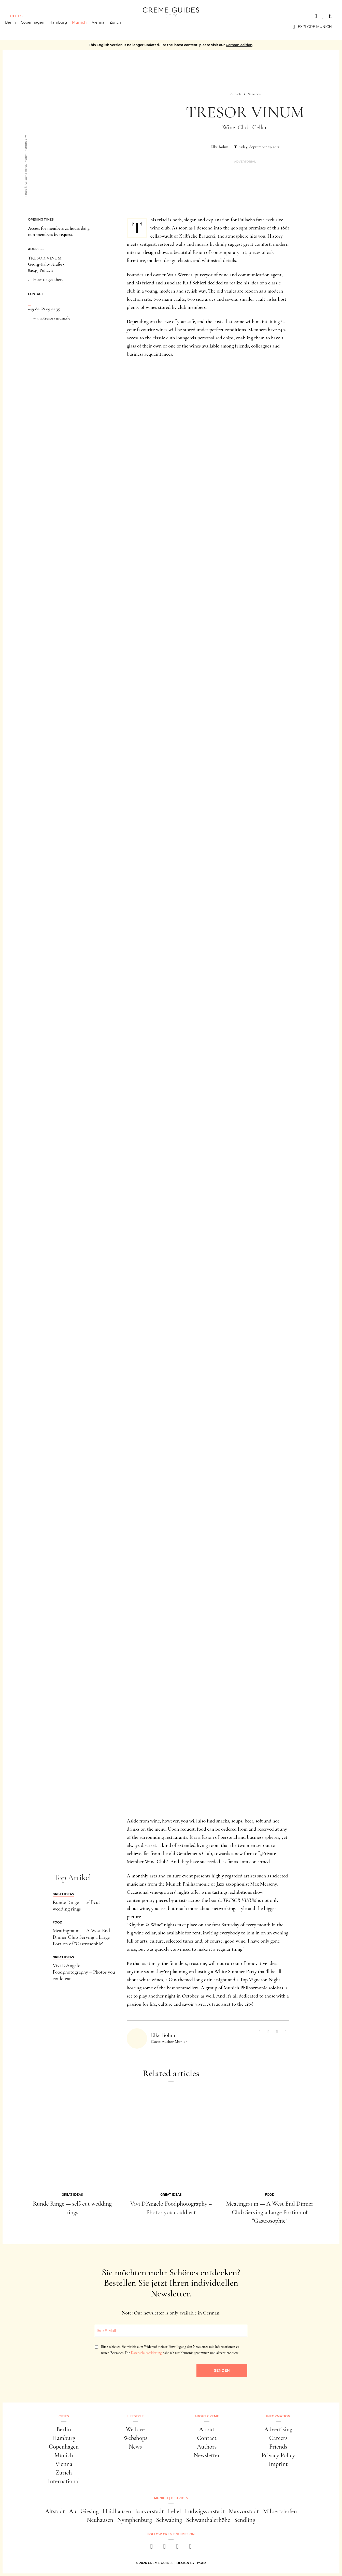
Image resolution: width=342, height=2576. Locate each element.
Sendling (244, 2520)
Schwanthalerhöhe (208, 2520)
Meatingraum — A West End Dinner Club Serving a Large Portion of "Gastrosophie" (81, 1937)
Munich (84, 26)
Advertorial (245, 161)
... (29, 303)
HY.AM (200, 2563)
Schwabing (169, 2520)
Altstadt (55, 2511)
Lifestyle (135, 2416)
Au (72, 2511)
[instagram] (164, 2548)
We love (135, 2429)
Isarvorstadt (149, 2511)
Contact (207, 2438)
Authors (207, 2446)
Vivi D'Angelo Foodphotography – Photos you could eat (84, 1972)
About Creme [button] (206, 2416)
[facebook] (151, 2548)
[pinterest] (177, 2548)
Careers (278, 2438)
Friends (278, 2446)
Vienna (103, 26)
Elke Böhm (219, 146)
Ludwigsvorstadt (205, 2511)
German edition (239, 45)
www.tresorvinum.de (51, 318)
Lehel (174, 2511)
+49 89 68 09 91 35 (44, 309)
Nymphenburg (134, 2520)
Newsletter (207, 2455)
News (135, 2446)
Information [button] (278, 2416)
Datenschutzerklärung (146, 2353)
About (207, 2429)
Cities (16, 16)
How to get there (48, 279)
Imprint (278, 2464)
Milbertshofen (280, 2511)
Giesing (89, 2511)
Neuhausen (100, 2520)
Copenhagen (37, 26)
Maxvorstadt (244, 2511)
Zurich (120, 26)
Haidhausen (117, 2511)
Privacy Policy (278, 2455)
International (64, 2481)
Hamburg (63, 26)
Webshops (135, 2438)
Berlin (15, 26)
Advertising (278, 2429)
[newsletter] (190, 2548)
